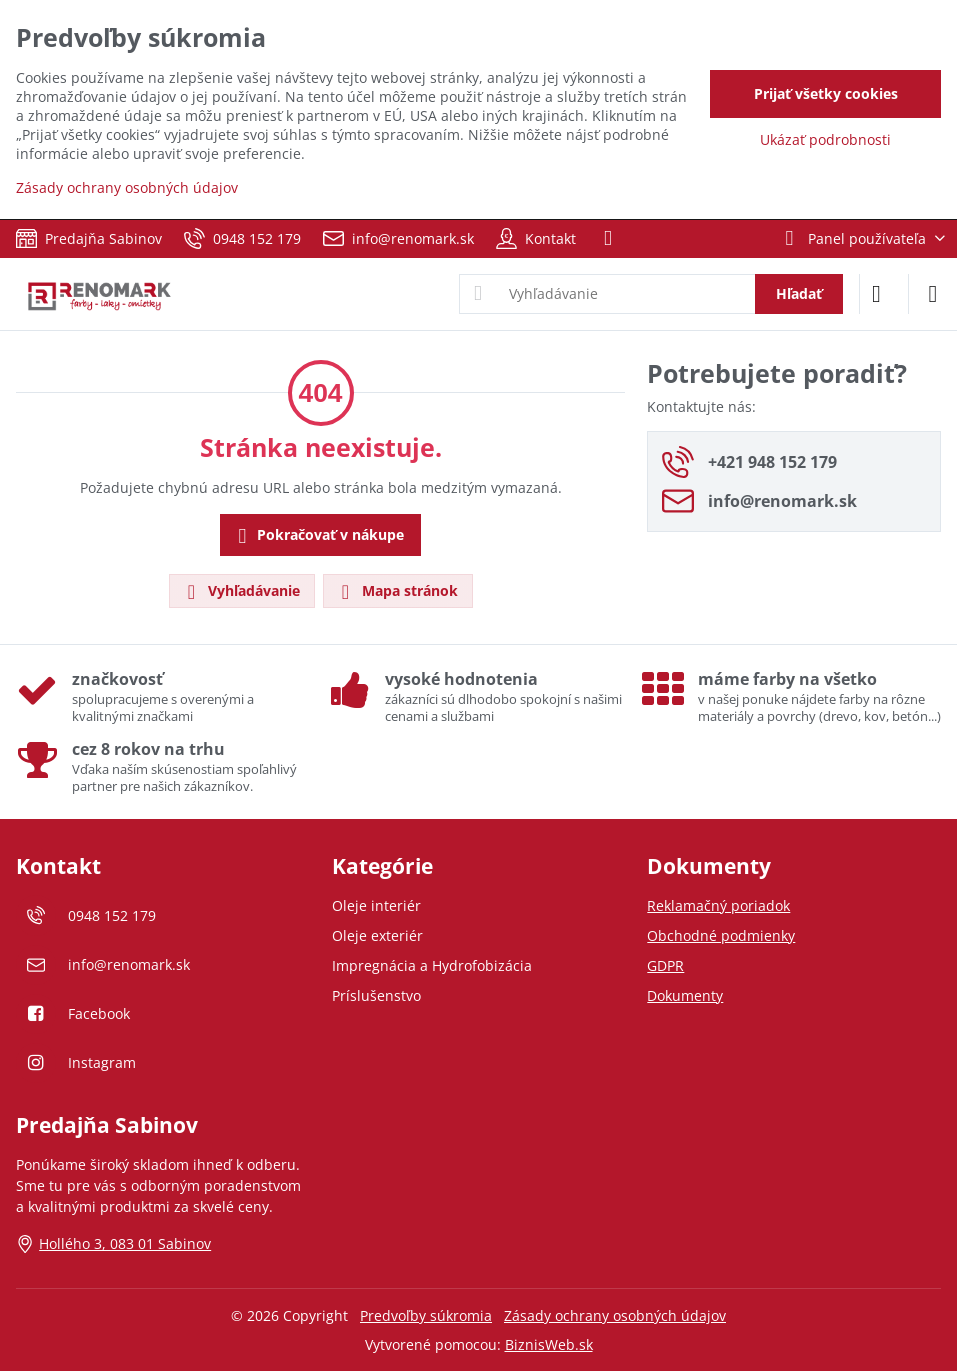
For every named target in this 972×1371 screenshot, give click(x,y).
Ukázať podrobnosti (825, 139)
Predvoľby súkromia (426, 1315)
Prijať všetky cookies (826, 93)
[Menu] (933, 294)
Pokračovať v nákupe (318, 536)
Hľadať (799, 293)
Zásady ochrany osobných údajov (615, 1315)
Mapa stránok (397, 591)
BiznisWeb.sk (549, 1344)
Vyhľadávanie (241, 591)
